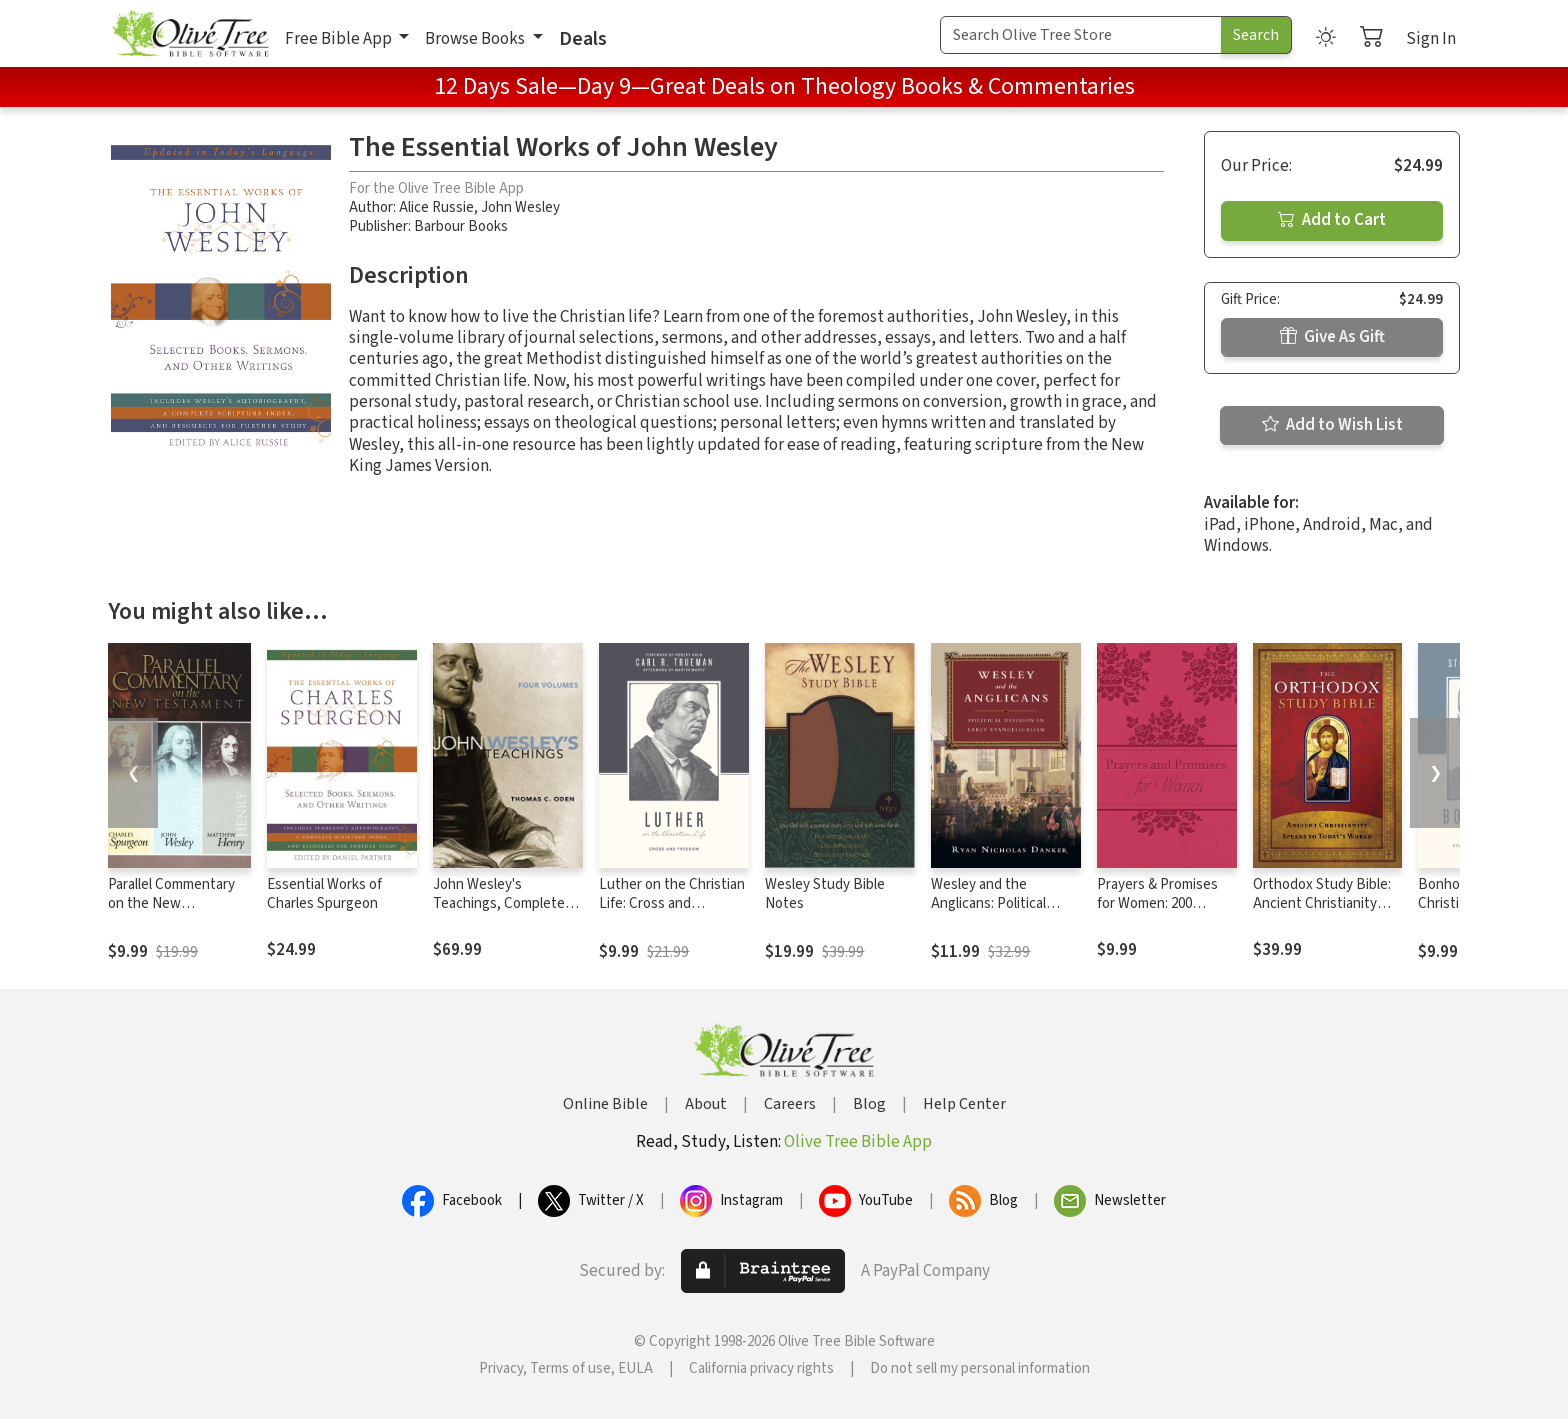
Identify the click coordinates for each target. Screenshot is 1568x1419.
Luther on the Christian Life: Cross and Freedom (672, 903)
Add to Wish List (1332, 425)
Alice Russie (436, 207)
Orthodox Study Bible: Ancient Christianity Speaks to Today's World (1322, 913)
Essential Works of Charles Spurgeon (324, 894)
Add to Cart (1332, 220)
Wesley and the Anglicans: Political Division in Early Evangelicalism (988, 913)
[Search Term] (1081, 35)
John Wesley (520, 207)
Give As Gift (1332, 337)
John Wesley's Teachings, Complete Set (499, 903)
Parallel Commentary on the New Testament (171, 903)
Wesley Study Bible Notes (825, 894)
